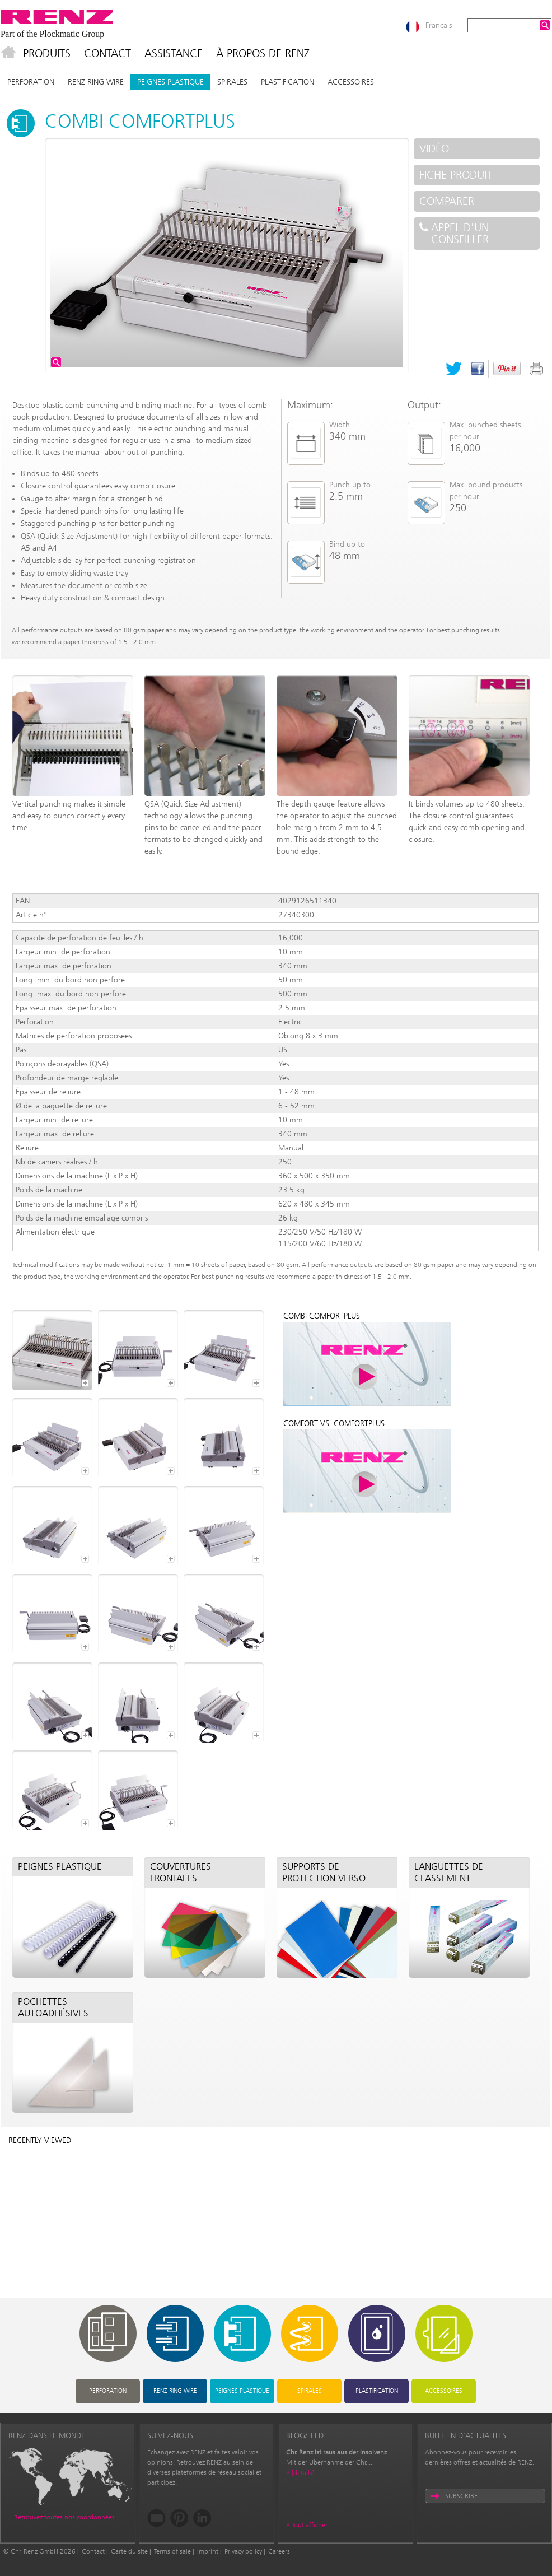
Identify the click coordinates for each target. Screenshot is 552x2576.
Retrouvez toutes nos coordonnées (64, 2517)
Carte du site (129, 2551)
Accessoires (351, 82)
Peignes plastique (170, 82)
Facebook (477, 368)
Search (545, 25)
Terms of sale (172, 2551)
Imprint (207, 2551)
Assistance (173, 53)
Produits (47, 53)
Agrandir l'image (56, 362)
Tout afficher (310, 2525)
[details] (303, 2473)
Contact (107, 53)
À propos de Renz (263, 53)
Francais (438, 25)
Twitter (454, 368)
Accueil (8, 53)
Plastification (287, 82)
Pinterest (507, 368)
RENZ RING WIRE (96, 82)
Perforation (30, 82)
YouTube (156, 2518)
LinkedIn (202, 2518)
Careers (279, 2551)
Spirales (232, 82)
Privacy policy (243, 2551)
